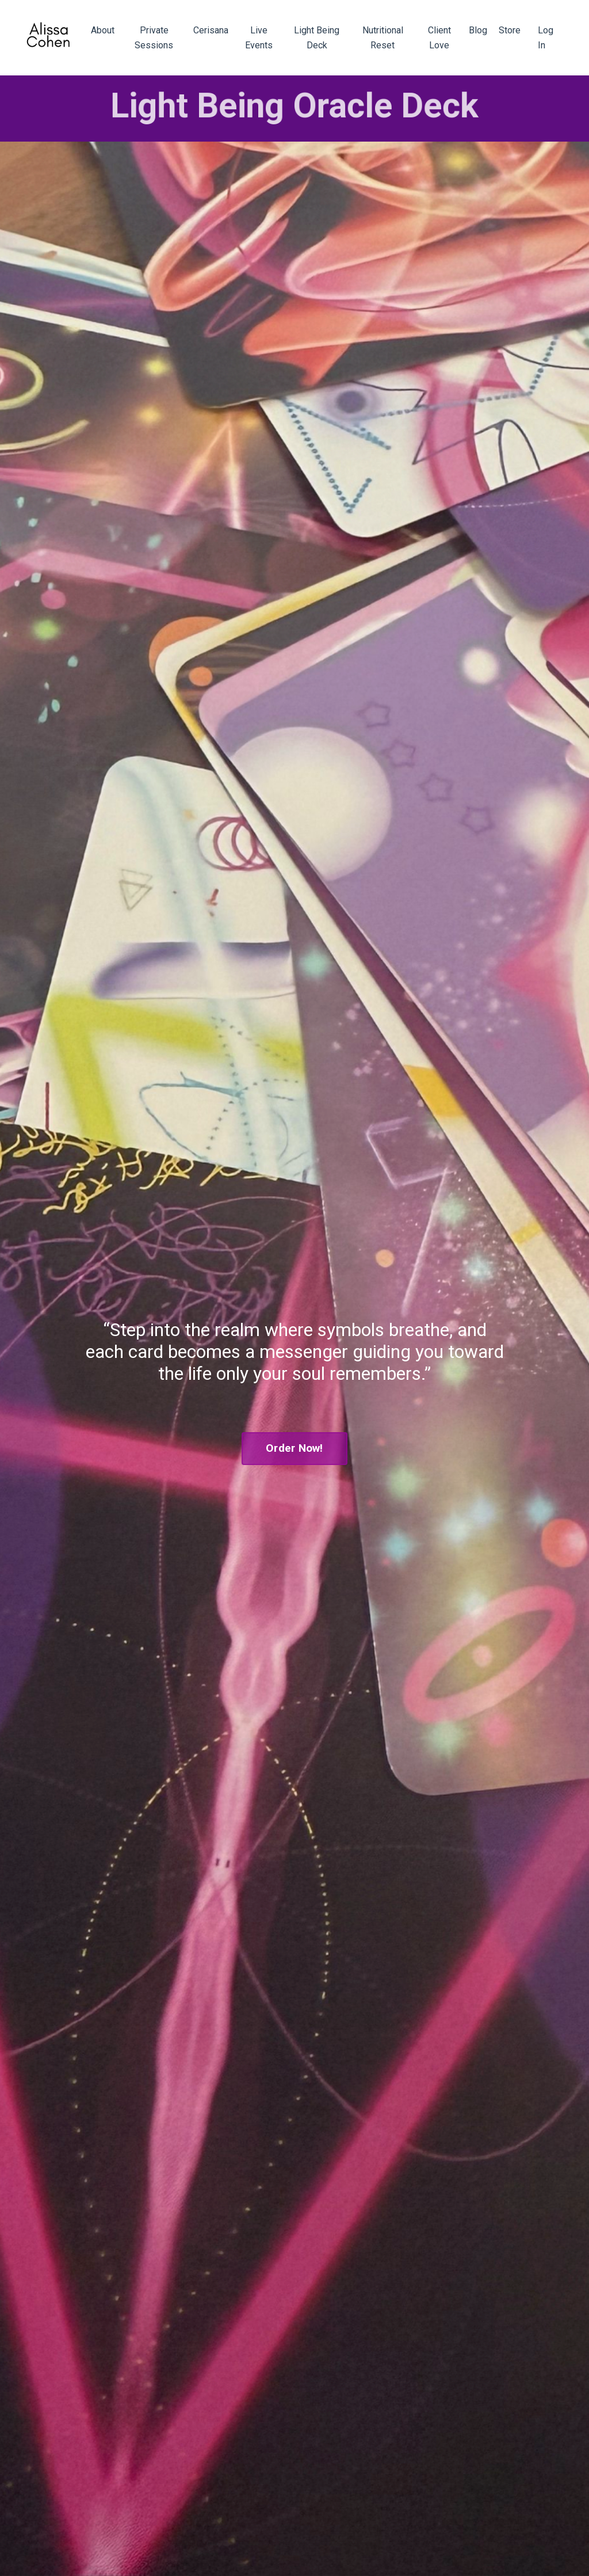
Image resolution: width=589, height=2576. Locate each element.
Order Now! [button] (294, 1448)
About (102, 30)
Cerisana (210, 30)
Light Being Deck (316, 38)
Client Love (439, 38)
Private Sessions (154, 38)
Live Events (259, 38)
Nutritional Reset (382, 38)
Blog (478, 30)
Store (510, 30)
